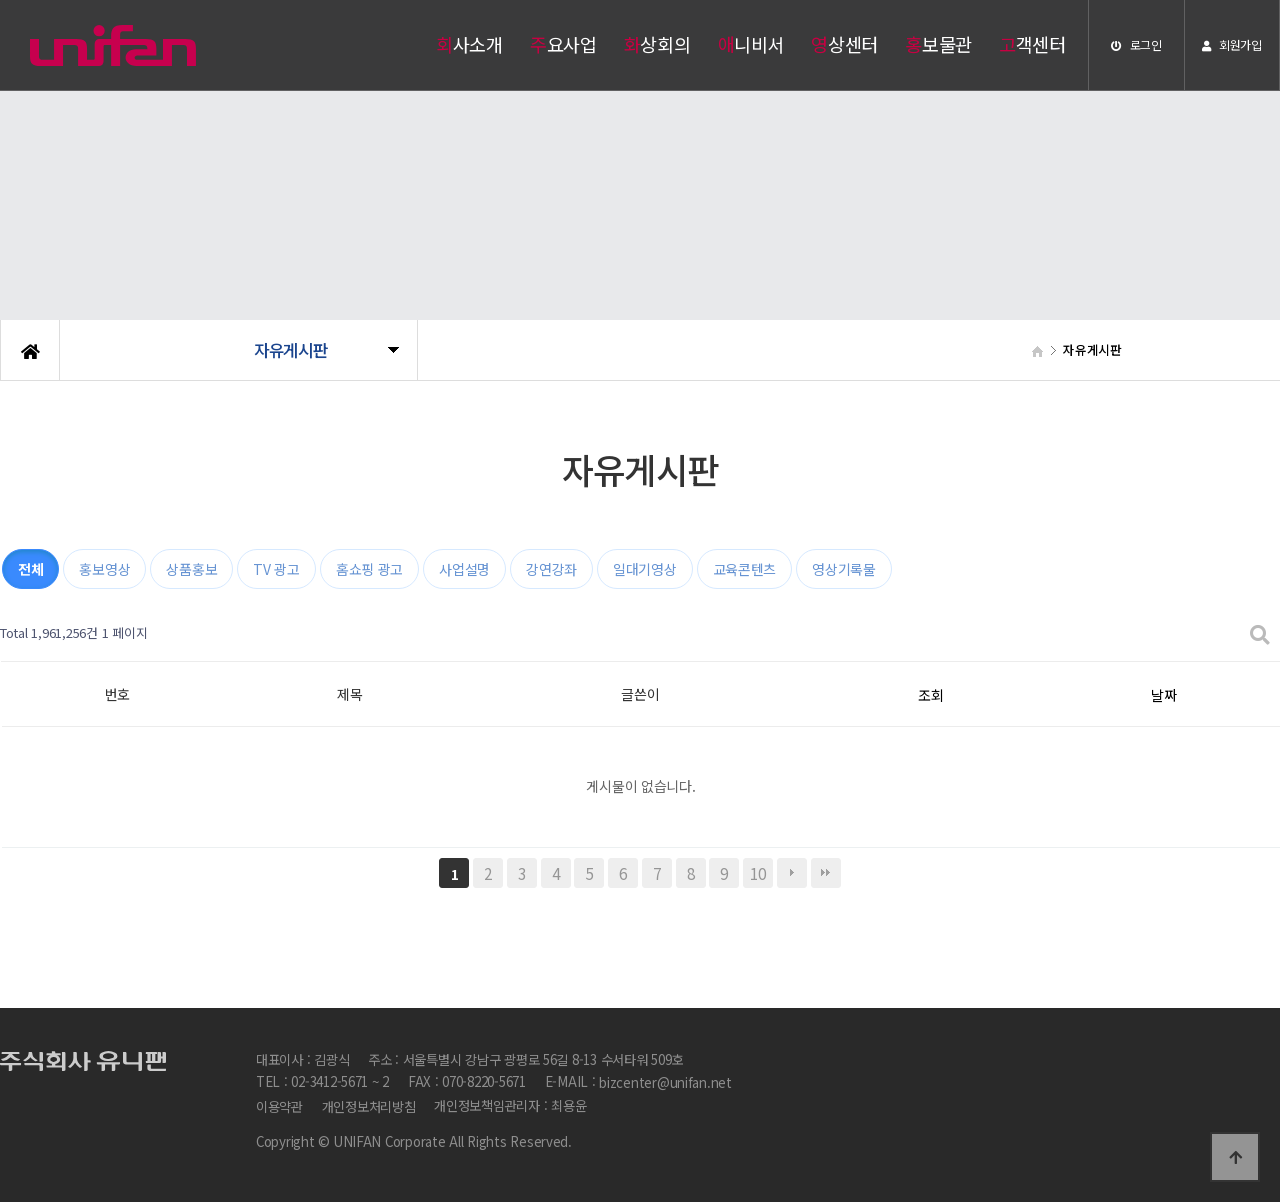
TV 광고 (276, 569)
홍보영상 (104, 569)
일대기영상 (645, 569)
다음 (792, 873)
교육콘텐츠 (745, 569)
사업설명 (464, 569)
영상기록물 (844, 569)
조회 (930, 695)
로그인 (1136, 44)
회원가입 (1231, 44)
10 (757, 873)
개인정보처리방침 (369, 1106)
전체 (30, 569)
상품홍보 (191, 569)
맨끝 (826, 873)
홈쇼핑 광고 (369, 569)
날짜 (1163, 695)
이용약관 (279, 1106)
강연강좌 (551, 569)
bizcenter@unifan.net (665, 1083)
